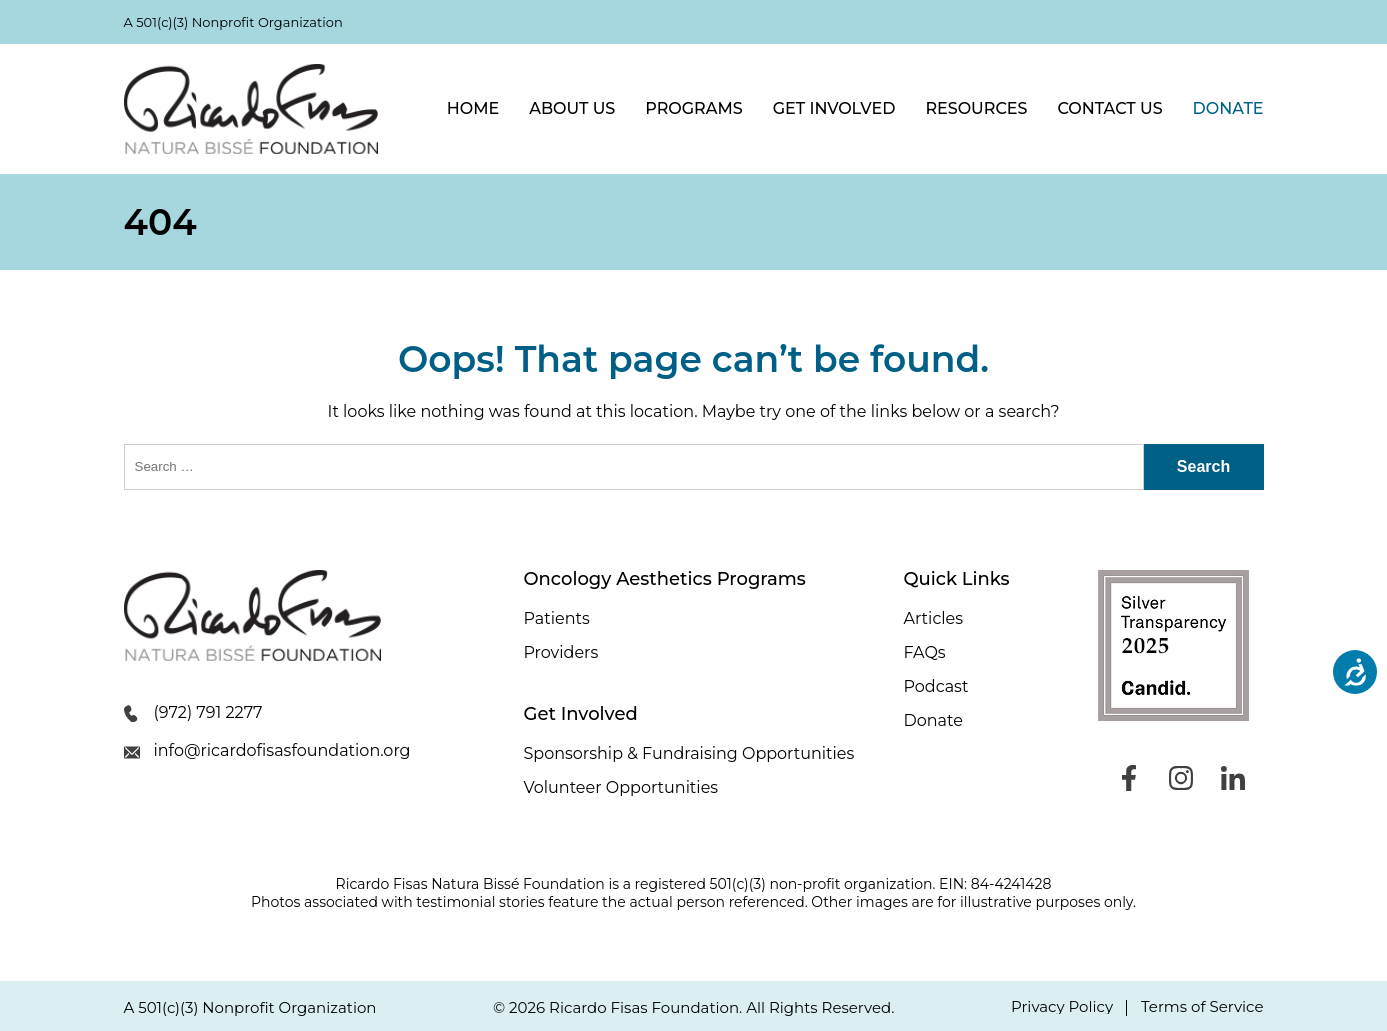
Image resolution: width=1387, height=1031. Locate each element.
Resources (976, 108)
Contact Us (1109, 108)
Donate (1228, 108)
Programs (693, 108)
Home (473, 108)
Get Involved (834, 108)
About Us (572, 108)
